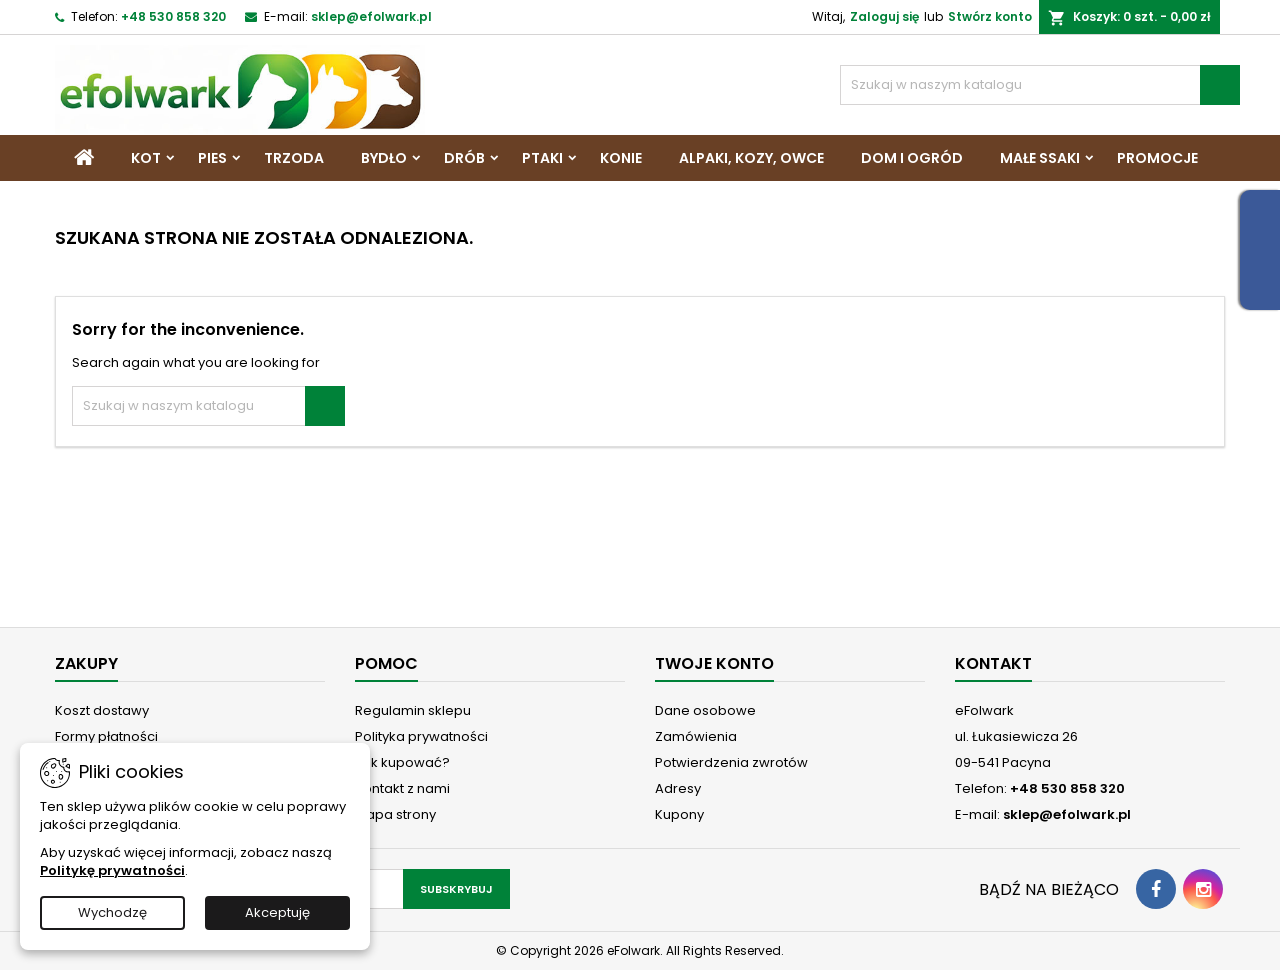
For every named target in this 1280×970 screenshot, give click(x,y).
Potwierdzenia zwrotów (731, 762)
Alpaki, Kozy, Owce (751, 158)
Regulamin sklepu (413, 710)
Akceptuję (277, 912)
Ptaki (542, 158)
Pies (212, 158)
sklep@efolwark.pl (371, 16)
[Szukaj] (1040, 85)
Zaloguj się (884, 16)
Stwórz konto (990, 16)
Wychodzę (112, 912)
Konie (621, 158)
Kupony (679, 814)
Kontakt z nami (402, 788)
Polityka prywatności (421, 736)
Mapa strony (395, 814)
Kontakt (993, 663)
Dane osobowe (705, 710)
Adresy (678, 788)
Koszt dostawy (102, 710)
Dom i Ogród (912, 158)
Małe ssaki (1040, 158)
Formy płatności (106, 736)
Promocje (1157, 158)
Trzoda (294, 158)
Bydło (384, 158)
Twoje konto (714, 663)
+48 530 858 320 (173, 16)
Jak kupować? (402, 762)
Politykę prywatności (112, 870)
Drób (464, 158)
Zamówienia (696, 736)
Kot (146, 158)
